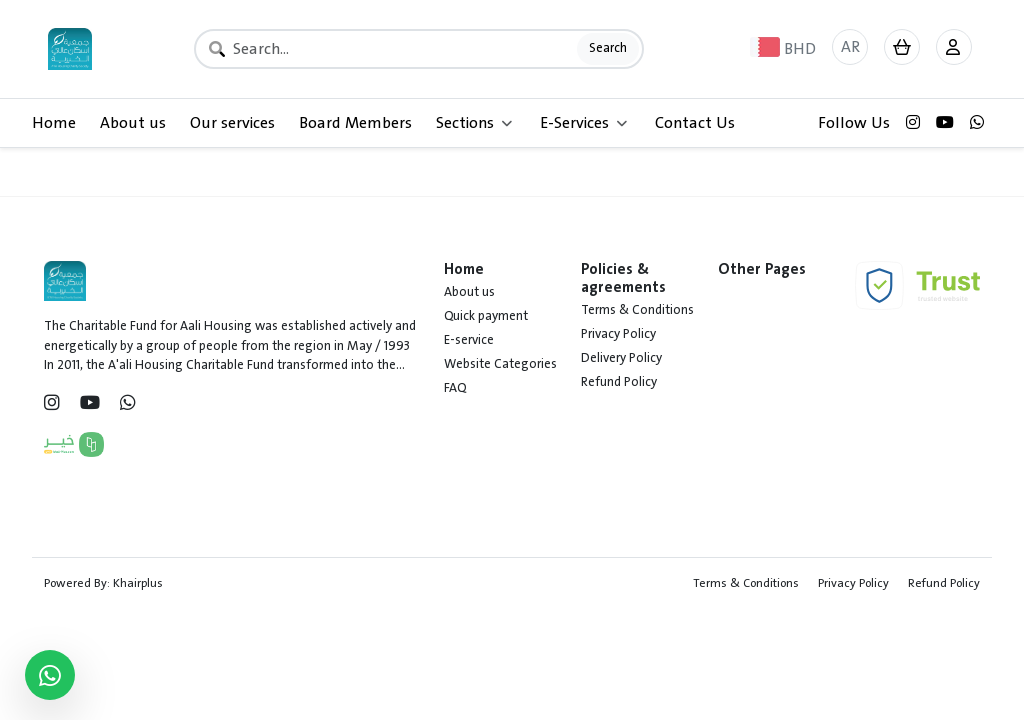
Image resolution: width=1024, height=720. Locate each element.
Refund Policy (619, 382)
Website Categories (500, 364)
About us (133, 123)
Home (54, 123)
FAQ (455, 388)
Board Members (355, 123)
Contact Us (695, 123)
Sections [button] (474, 123)
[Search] (419, 49)
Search (608, 48)
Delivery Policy (621, 358)
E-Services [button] (583, 123)
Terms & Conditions (637, 310)
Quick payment (486, 316)
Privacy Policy (618, 334)
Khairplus (138, 583)
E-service (469, 340)
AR (850, 47)
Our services (232, 123)
